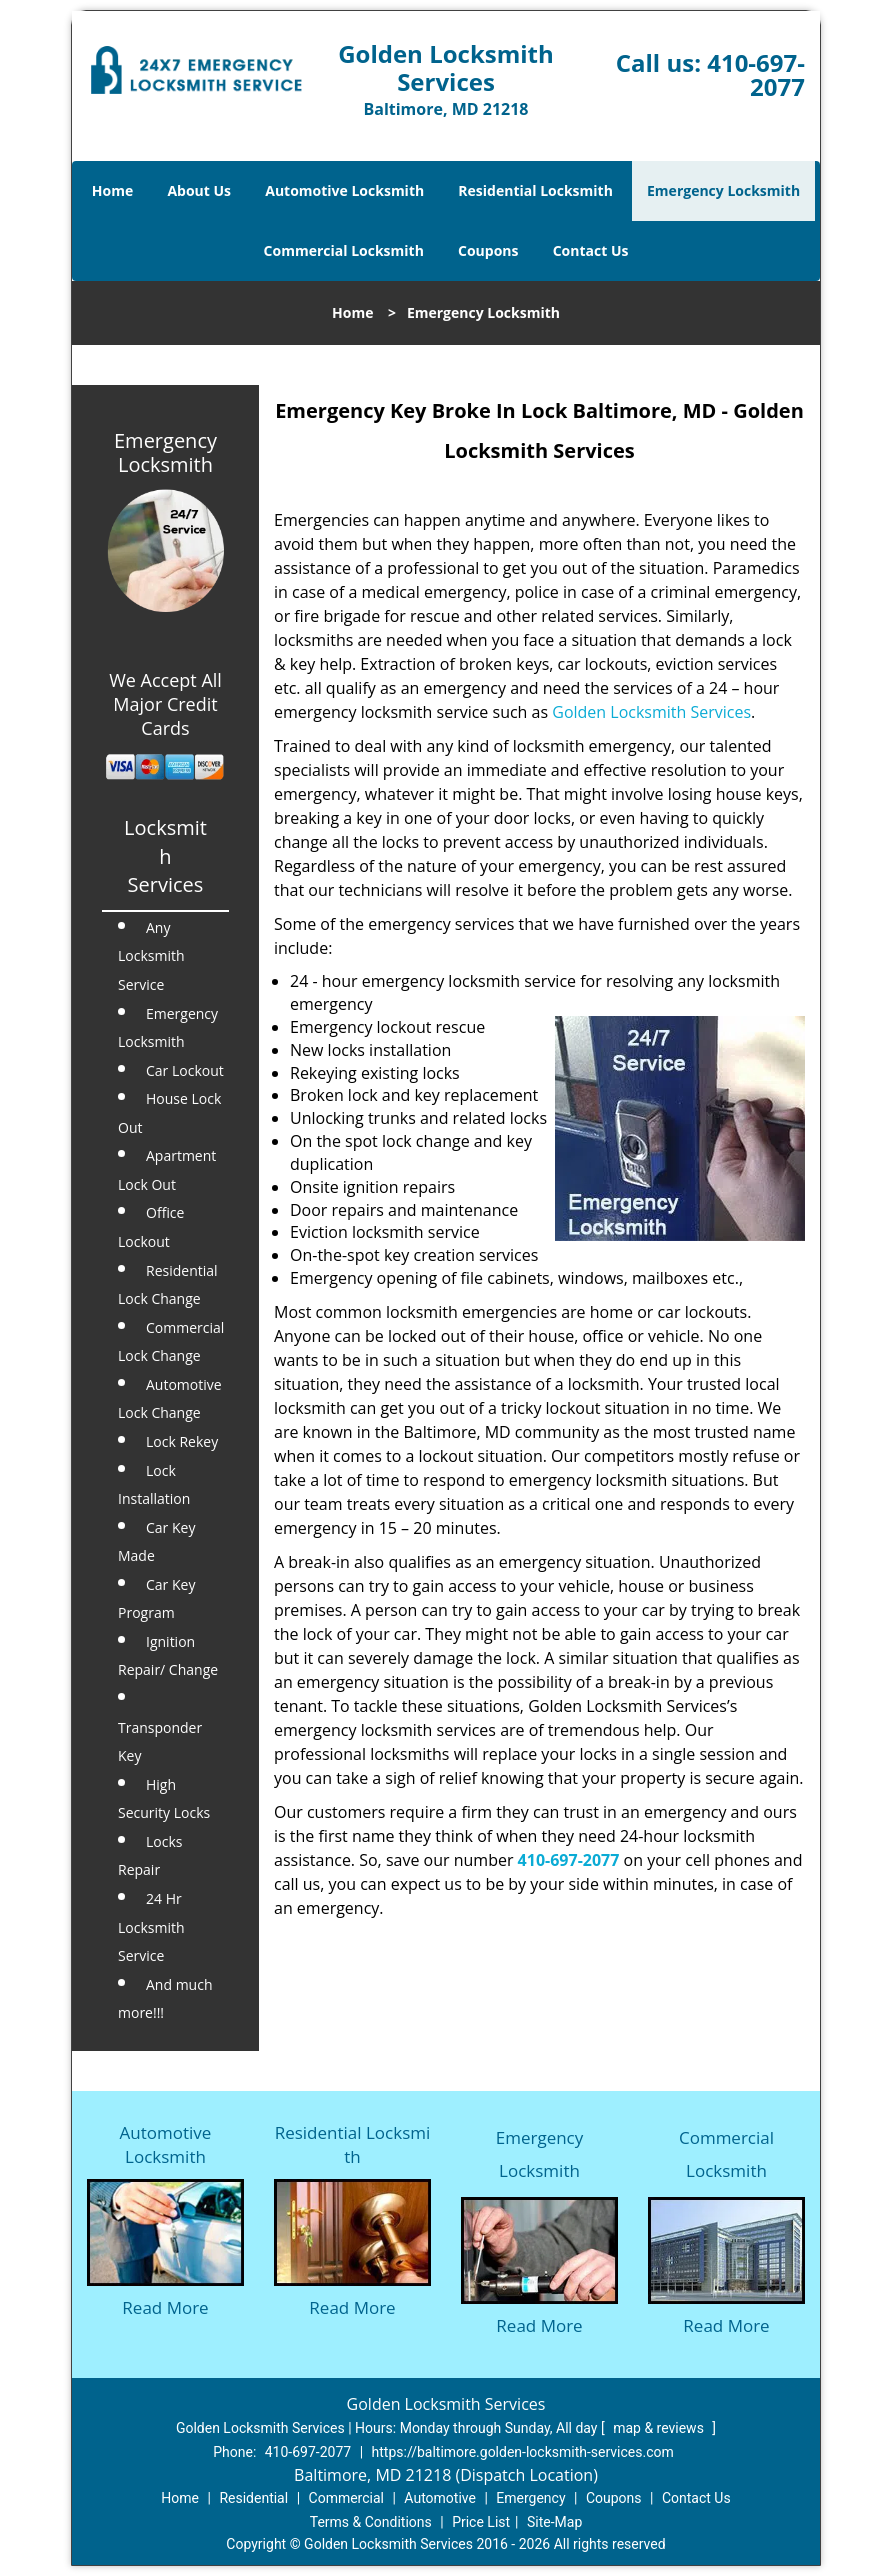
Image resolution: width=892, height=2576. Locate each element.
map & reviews (660, 2428)
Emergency (530, 2498)
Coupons (488, 250)
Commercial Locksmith (344, 250)
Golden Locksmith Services (651, 712)
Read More (165, 2307)
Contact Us (591, 250)
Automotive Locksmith (344, 190)
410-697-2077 (756, 74)
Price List (481, 2522)
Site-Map (554, 2522)
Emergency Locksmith (723, 190)
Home (112, 190)
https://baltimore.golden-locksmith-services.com (523, 2452)
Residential (253, 2498)
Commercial (346, 2498)
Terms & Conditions (371, 2522)
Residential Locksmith (535, 190)
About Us (199, 190)
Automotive (440, 2498)
